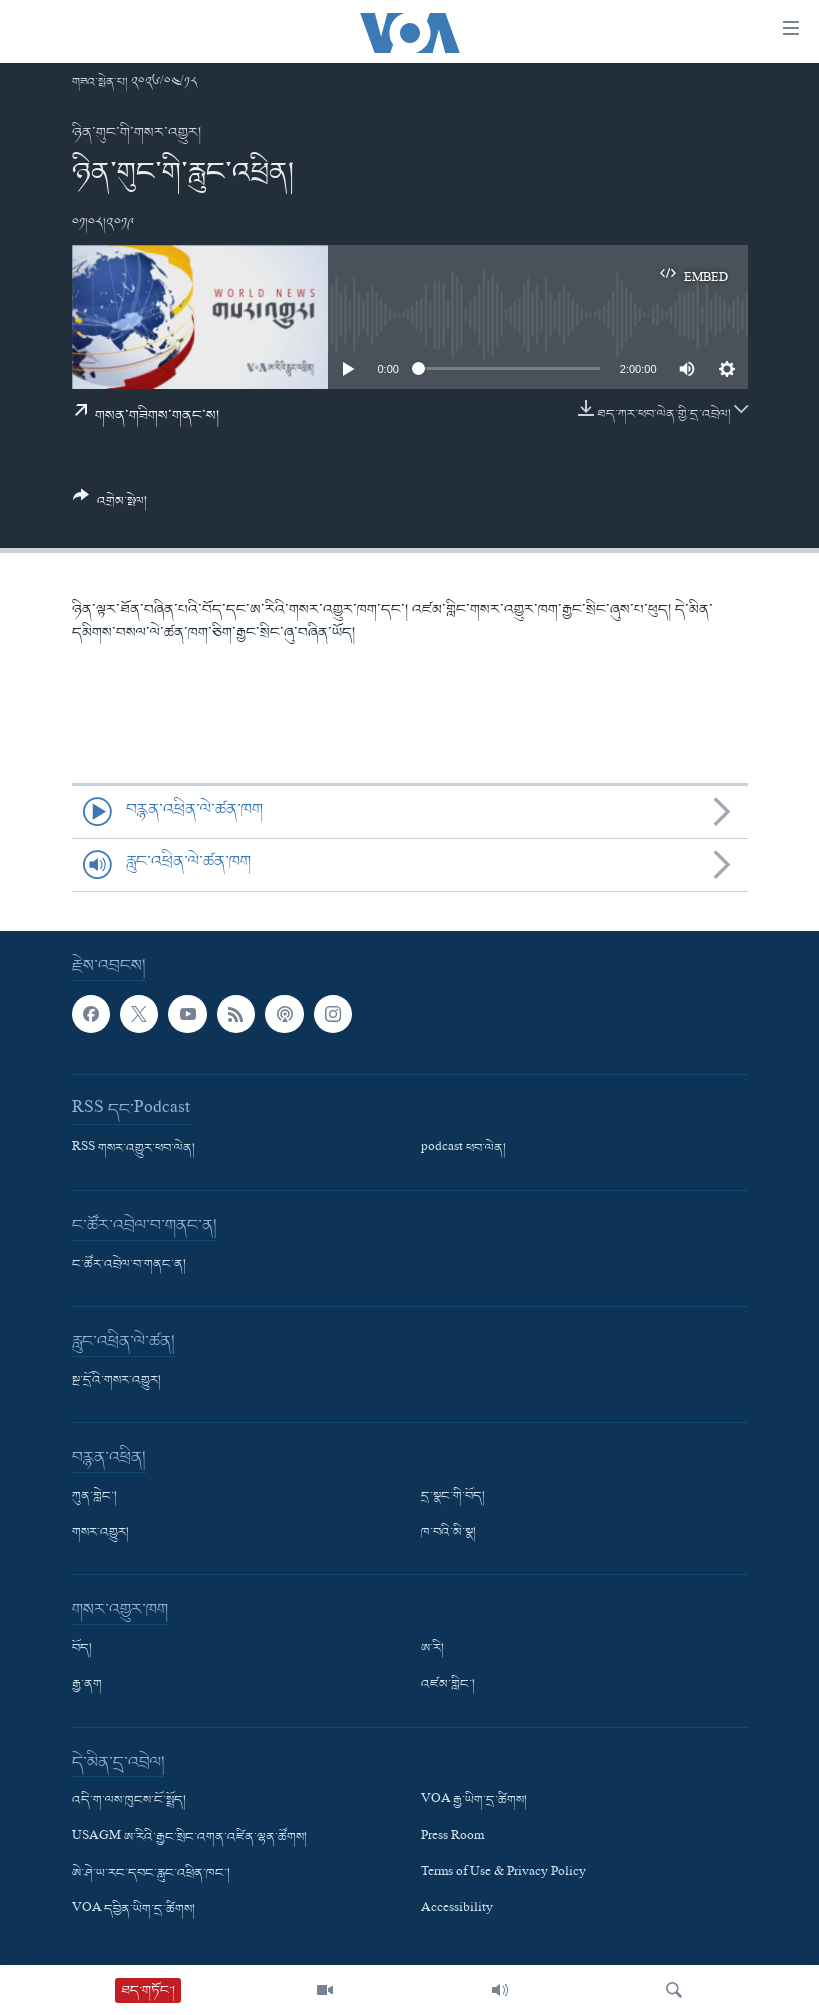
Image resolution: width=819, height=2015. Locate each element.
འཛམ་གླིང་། (448, 1685)
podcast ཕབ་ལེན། (463, 1149)
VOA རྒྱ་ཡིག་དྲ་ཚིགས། (474, 1801)
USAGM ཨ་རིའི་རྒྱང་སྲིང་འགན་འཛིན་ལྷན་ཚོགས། (189, 1837)
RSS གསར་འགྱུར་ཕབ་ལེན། (133, 1149)
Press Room (452, 1837)
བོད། (82, 1649)
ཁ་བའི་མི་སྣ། (448, 1533)
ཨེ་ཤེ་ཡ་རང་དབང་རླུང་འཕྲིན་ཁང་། (151, 1873)
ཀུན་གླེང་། (94, 1497)
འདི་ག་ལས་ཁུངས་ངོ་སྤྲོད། (129, 1801)
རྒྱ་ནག (87, 1685)
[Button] (110, 506)
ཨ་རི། (432, 1649)
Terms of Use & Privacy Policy (503, 1873)
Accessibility (457, 1910)
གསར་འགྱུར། (100, 1533)
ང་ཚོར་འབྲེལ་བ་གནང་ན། (129, 1265)
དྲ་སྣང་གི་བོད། (453, 1497)
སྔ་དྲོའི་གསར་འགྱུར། (116, 1381)
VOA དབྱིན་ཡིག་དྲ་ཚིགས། (133, 1910)
